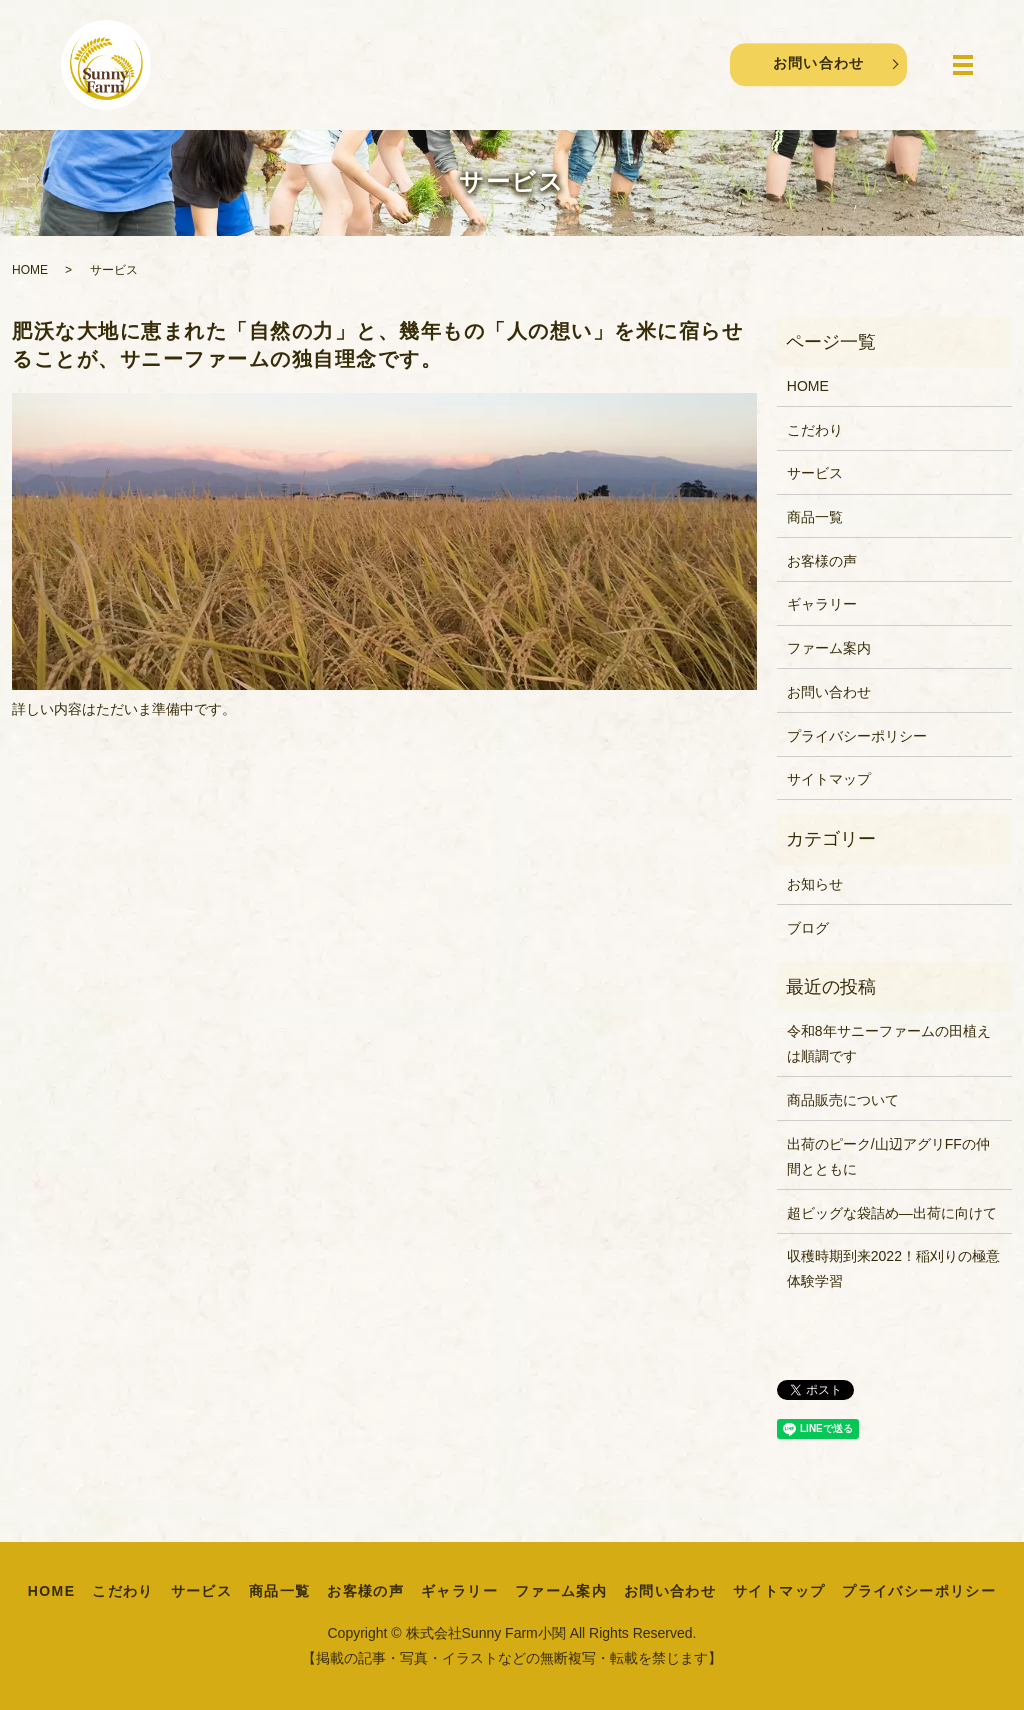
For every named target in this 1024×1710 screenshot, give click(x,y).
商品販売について (843, 1100)
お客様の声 (822, 561)
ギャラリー (822, 604)
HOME (30, 270)
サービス (815, 473)
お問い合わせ (818, 64)
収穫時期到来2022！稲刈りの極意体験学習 (893, 1268)
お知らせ (815, 884)
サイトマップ (829, 779)
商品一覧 (815, 517)
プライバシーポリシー (857, 736)
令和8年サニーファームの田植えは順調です (889, 1043)
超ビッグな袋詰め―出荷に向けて (892, 1213)
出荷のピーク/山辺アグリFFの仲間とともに (888, 1156)
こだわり (815, 430)
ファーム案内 (829, 648)
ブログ (808, 928)
